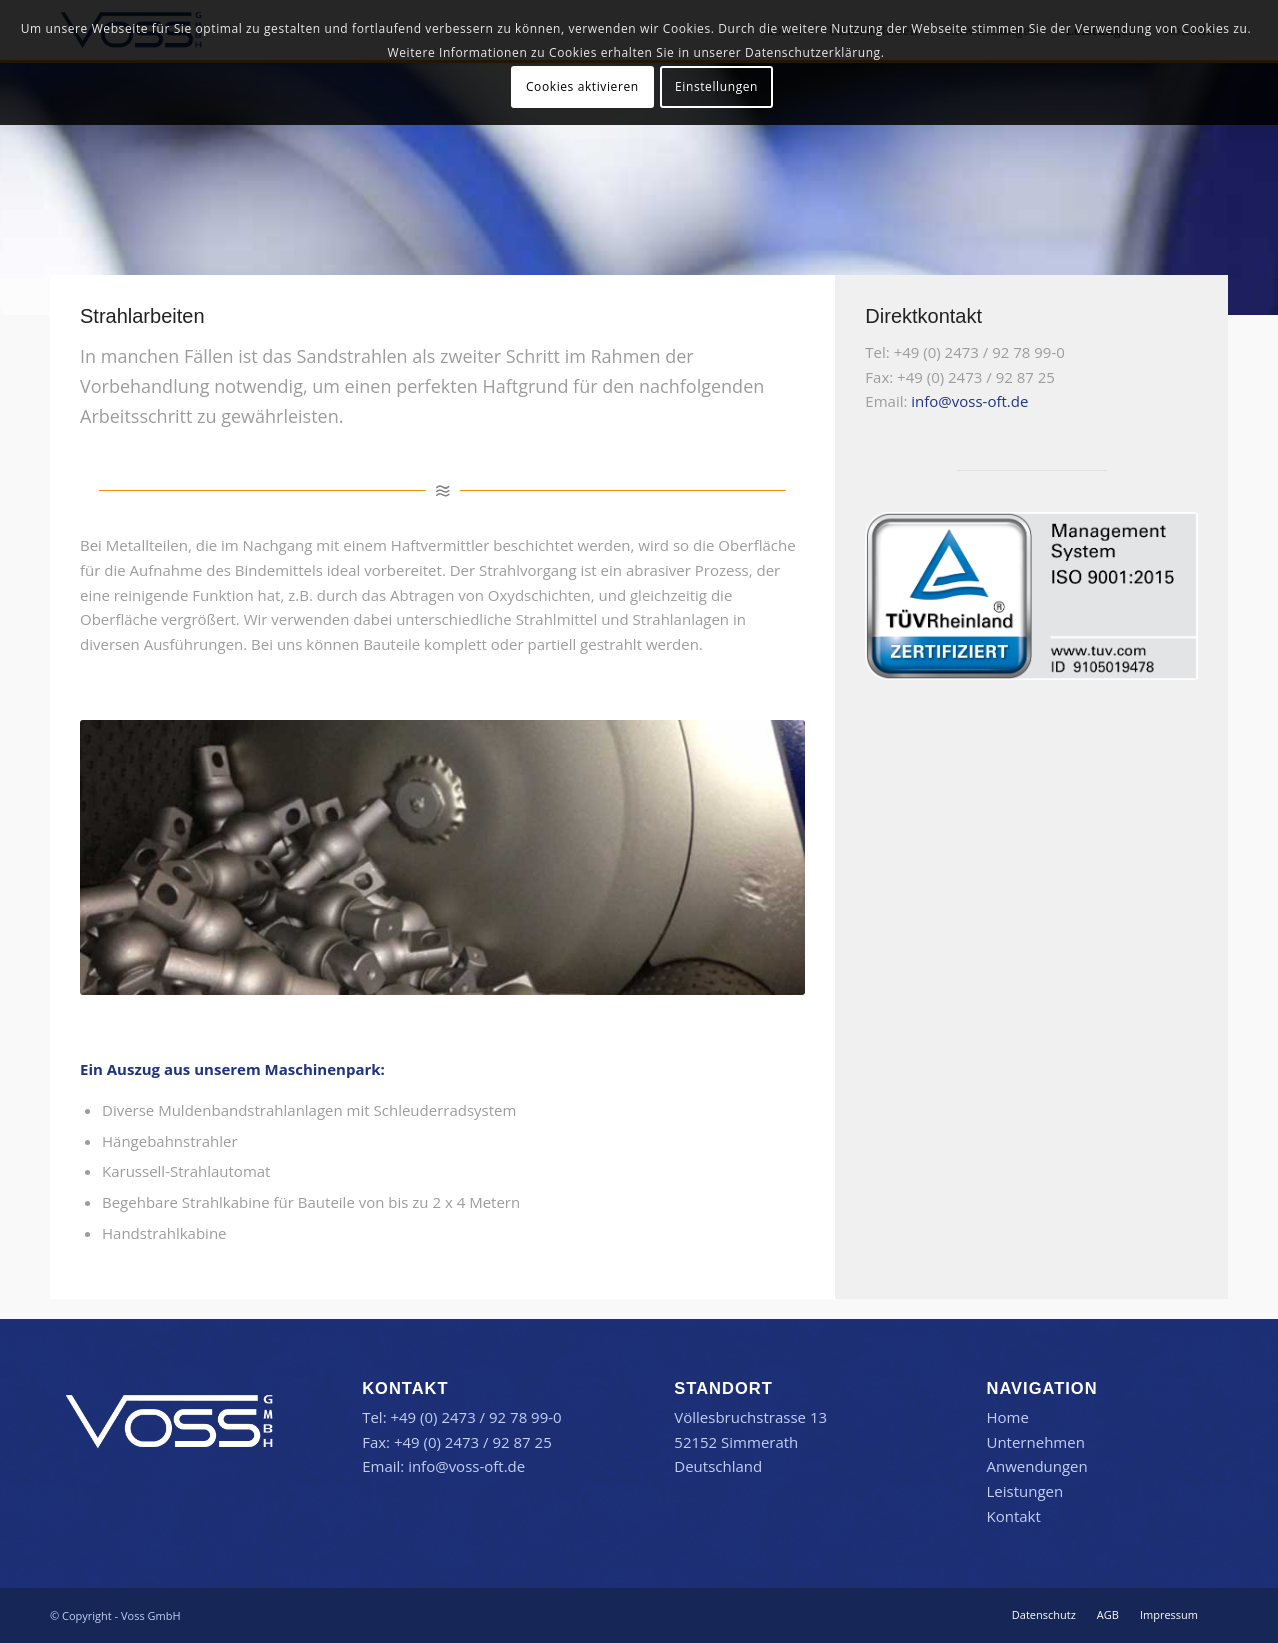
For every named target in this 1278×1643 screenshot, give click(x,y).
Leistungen (1024, 1491)
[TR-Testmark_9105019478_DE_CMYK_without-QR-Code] (1031, 596)
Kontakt (1013, 1516)
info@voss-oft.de (969, 401)
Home (1007, 1417)
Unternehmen (1035, 1442)
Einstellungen (716, 86)
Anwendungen (1036, 1466)
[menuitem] (1044, 1615)
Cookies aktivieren (582, 86)
